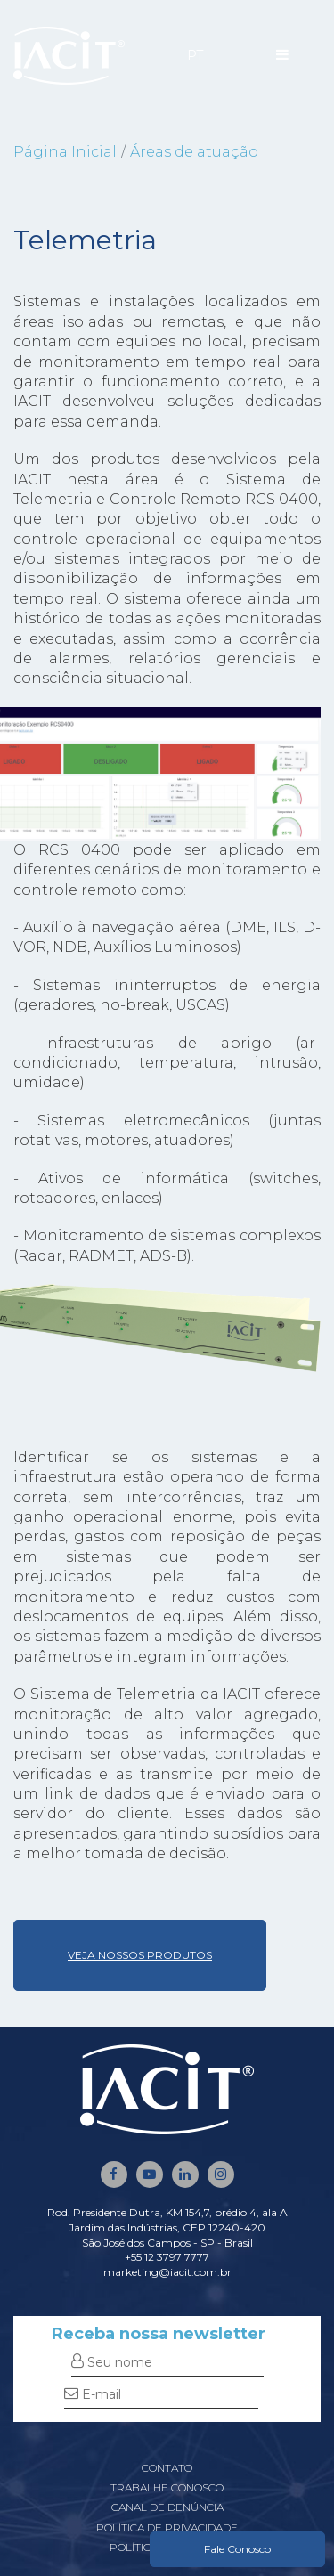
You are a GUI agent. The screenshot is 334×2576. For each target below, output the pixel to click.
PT (195, 55)
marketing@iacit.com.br (167, 2272)
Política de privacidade (167, 2527)
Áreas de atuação (194, 151)
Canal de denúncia (167, 2507)
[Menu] (282, 55)
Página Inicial (65, 151)
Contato (167, 2467)
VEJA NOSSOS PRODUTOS (140, 1955)
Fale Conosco (237, 2549)
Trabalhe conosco (167, 2487)
